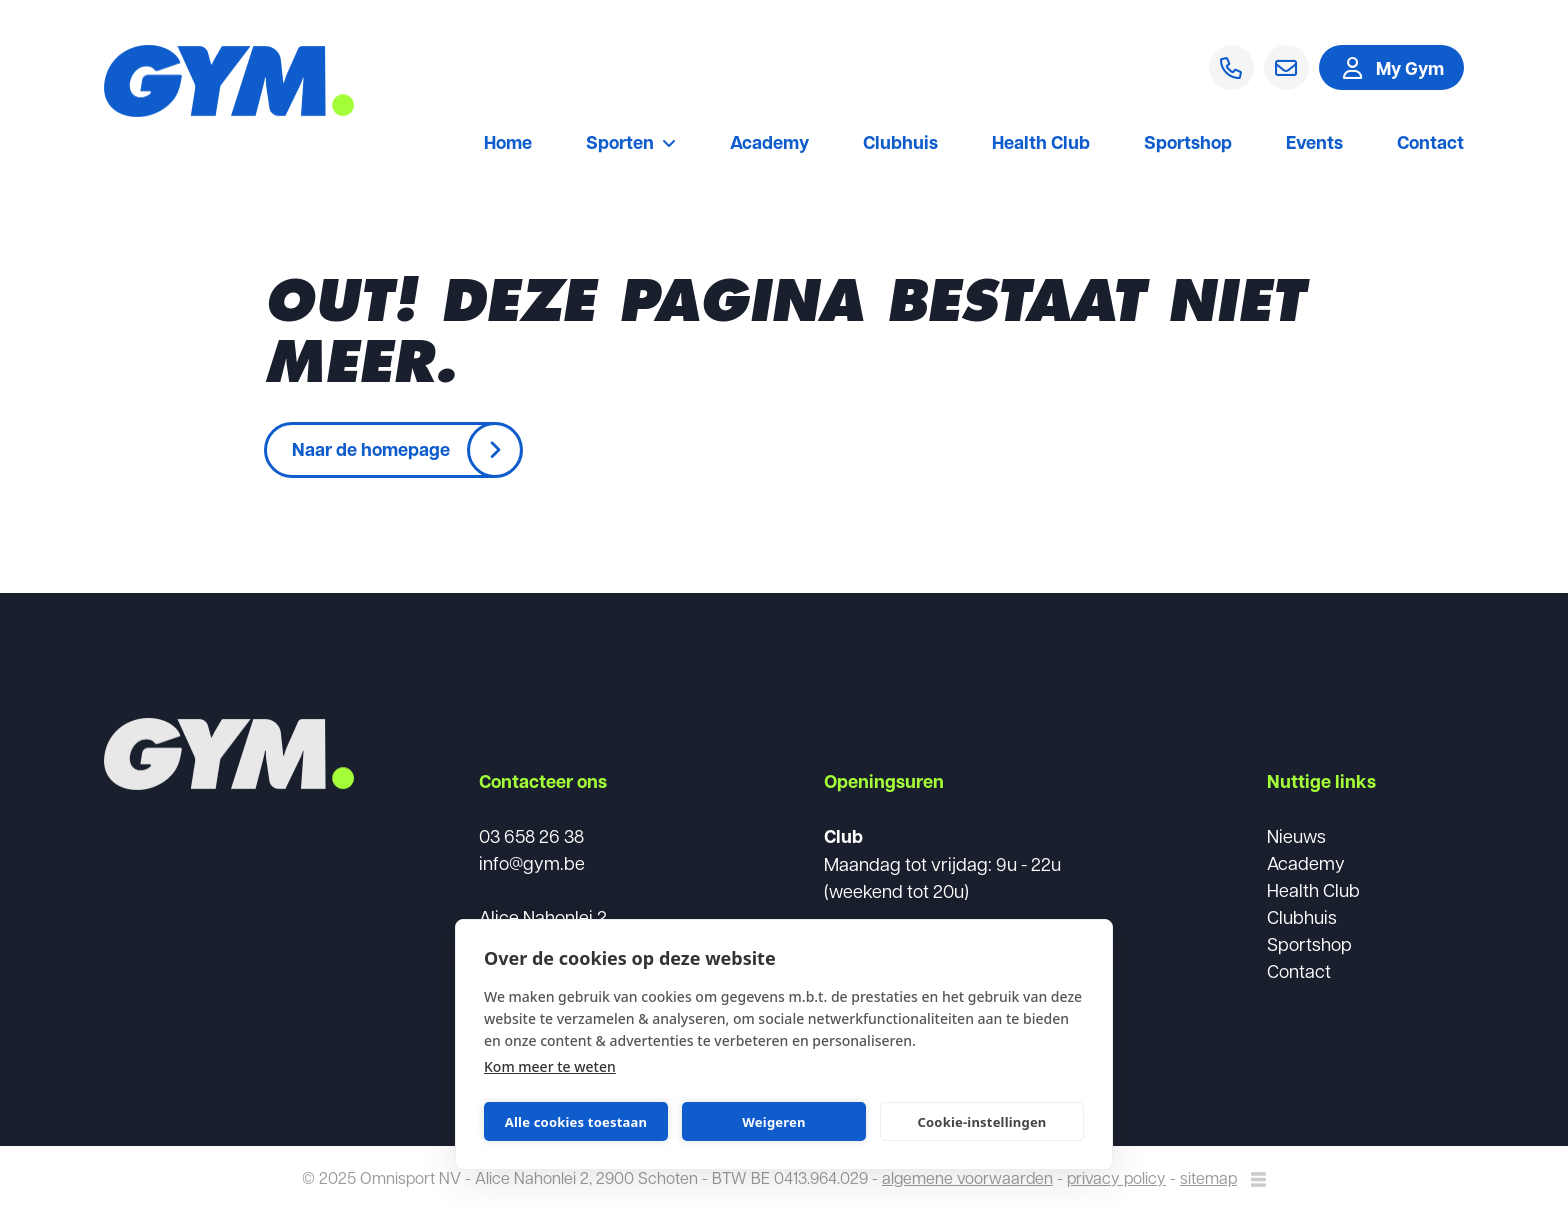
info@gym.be (532, 862)
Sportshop (1188, 144)
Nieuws (1296, 835)
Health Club (1041, 144)
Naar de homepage (371, 449)
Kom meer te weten (550, 1066)
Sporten (631, 144)
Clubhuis (900, 144)
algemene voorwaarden (967, 1177)
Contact (1430, 144)
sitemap (1208, 1177)
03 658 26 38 (531, 835)
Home (508, 144)
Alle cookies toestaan (576, 1122)
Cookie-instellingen (981, 1122)
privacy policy (1116, 1177)
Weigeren (773, 1122)
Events (1314, 144)
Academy (769, 144)
